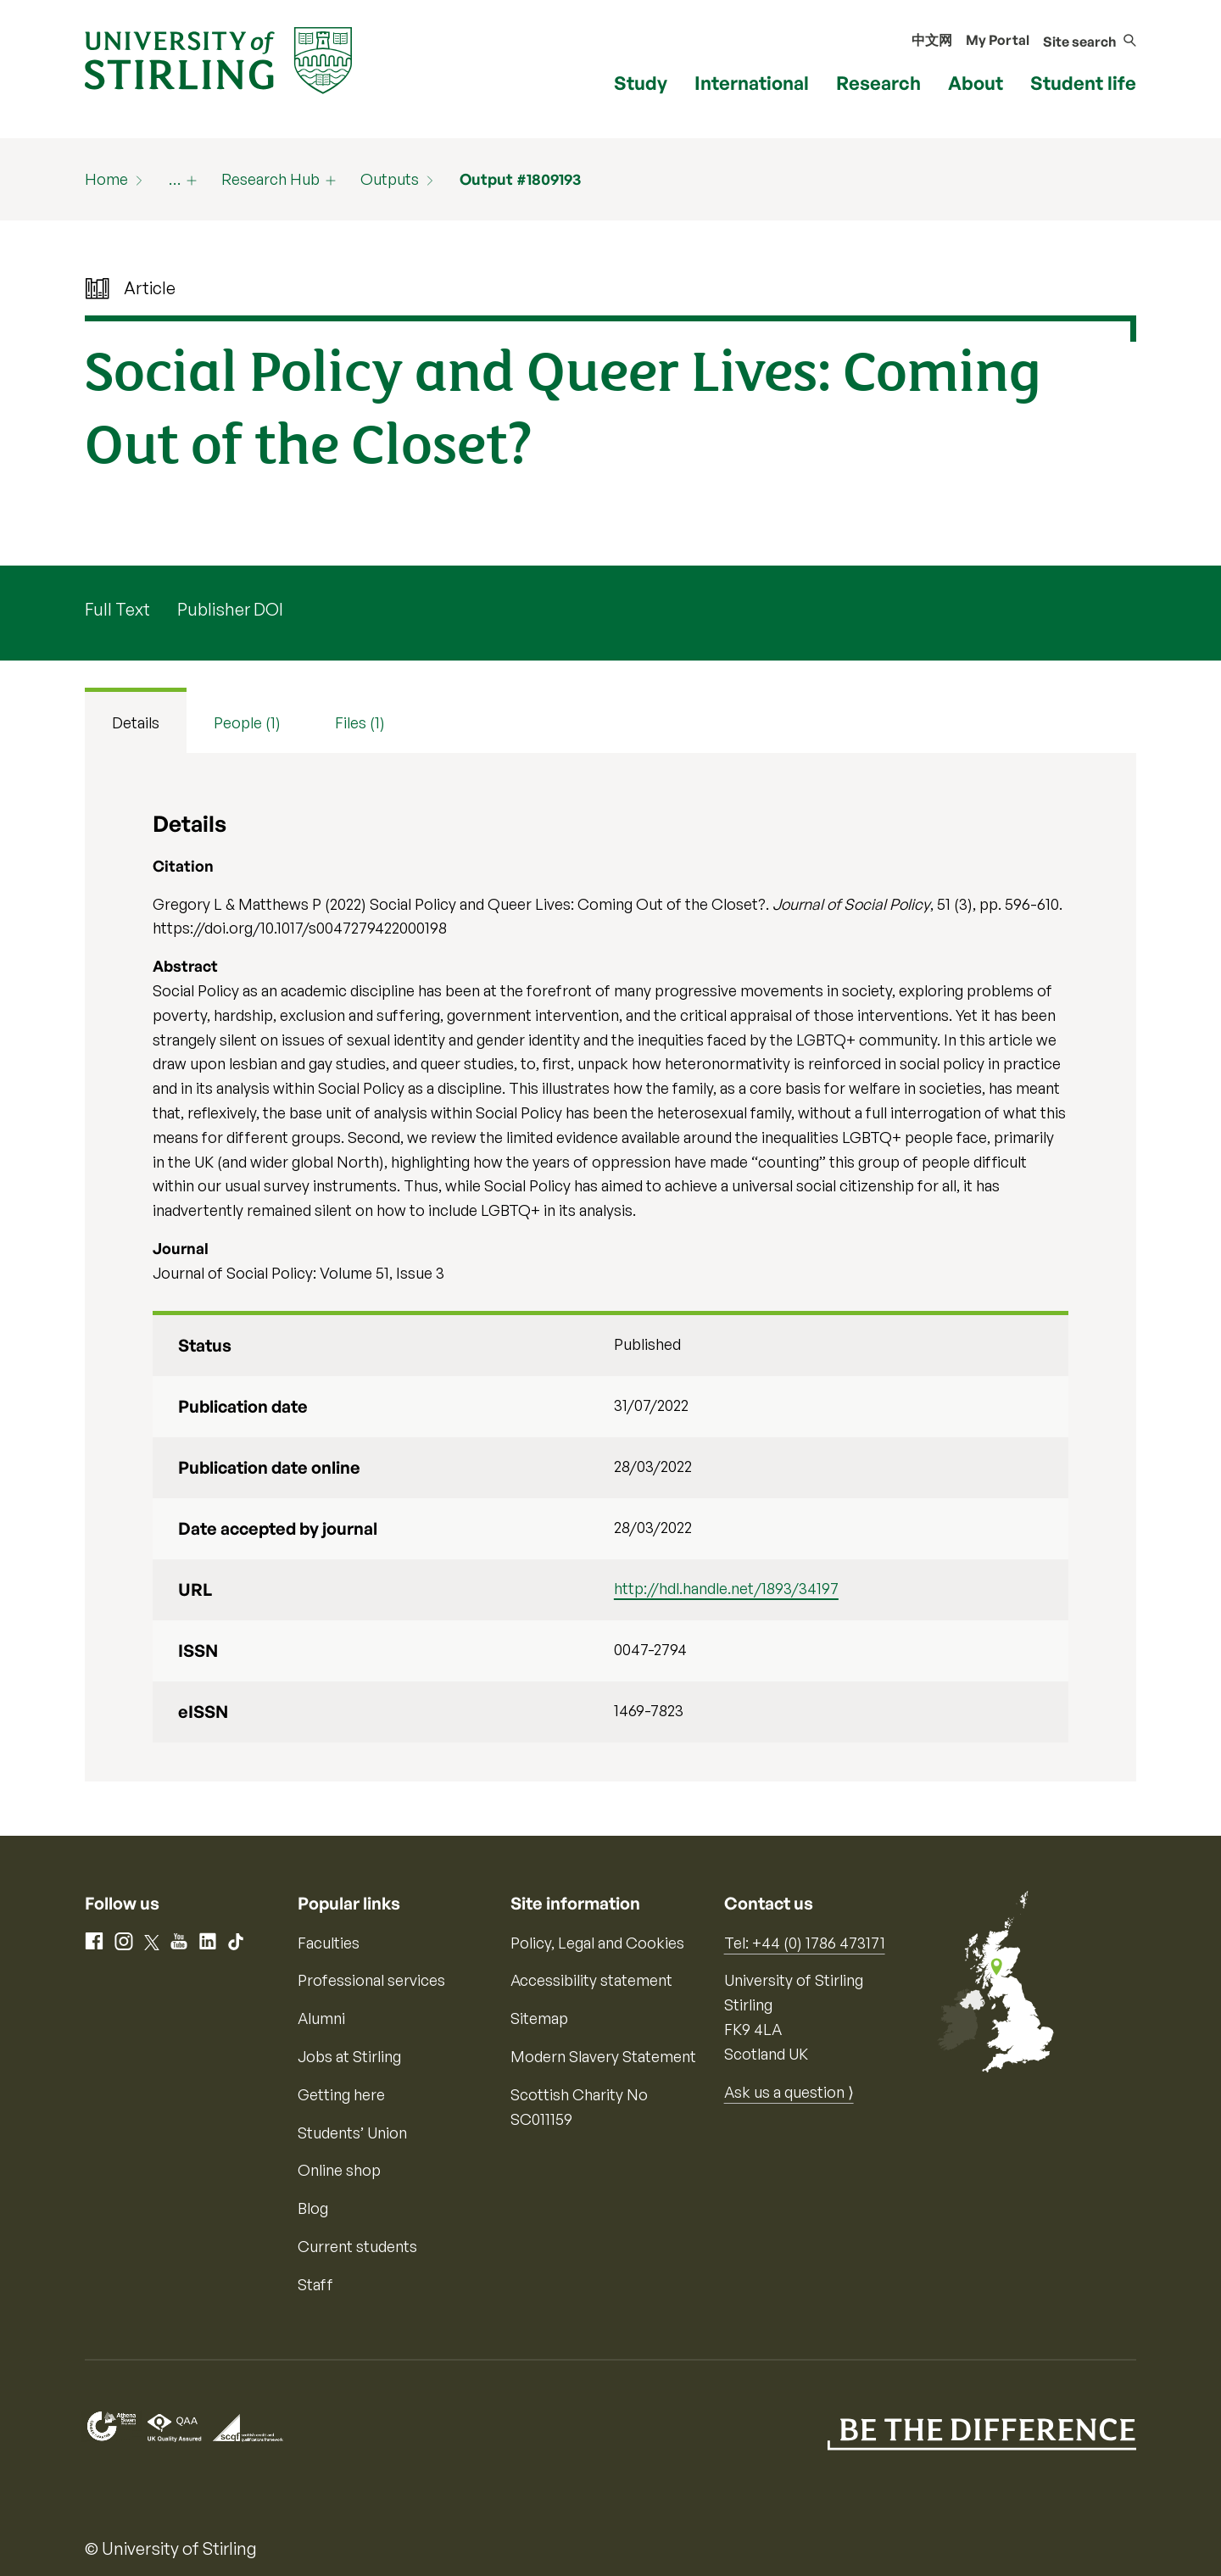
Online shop (339, 2170)
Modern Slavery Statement (603, 2056)
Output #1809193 (520, 179)
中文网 (932, 39)
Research (878, 82)
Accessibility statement (591, 1980)
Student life (1083, 82)
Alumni (321, 2018)
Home (106, 179)
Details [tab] (135, 722)
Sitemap (539, 2018)
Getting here (341, 2094)
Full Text (117, 609)
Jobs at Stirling (349, 2056)
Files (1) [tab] (360, 722)
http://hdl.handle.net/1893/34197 (726, 1588)
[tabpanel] (610, 1267)
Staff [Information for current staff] (315, 2284)
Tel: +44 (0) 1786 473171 (804, 1942)
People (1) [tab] (247, 722)
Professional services (371, 1980)
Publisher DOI (230, 609)
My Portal (997, 39)
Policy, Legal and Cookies (597, 1942)
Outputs (389, 179)
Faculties (329, 1942)
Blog (313, 2208)
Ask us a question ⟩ (789, 2092)
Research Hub (270, 179)
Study (640, 82)
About (975, 82)
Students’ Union (352, 2132)
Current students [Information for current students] (357, 2246)
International (751, 82)
